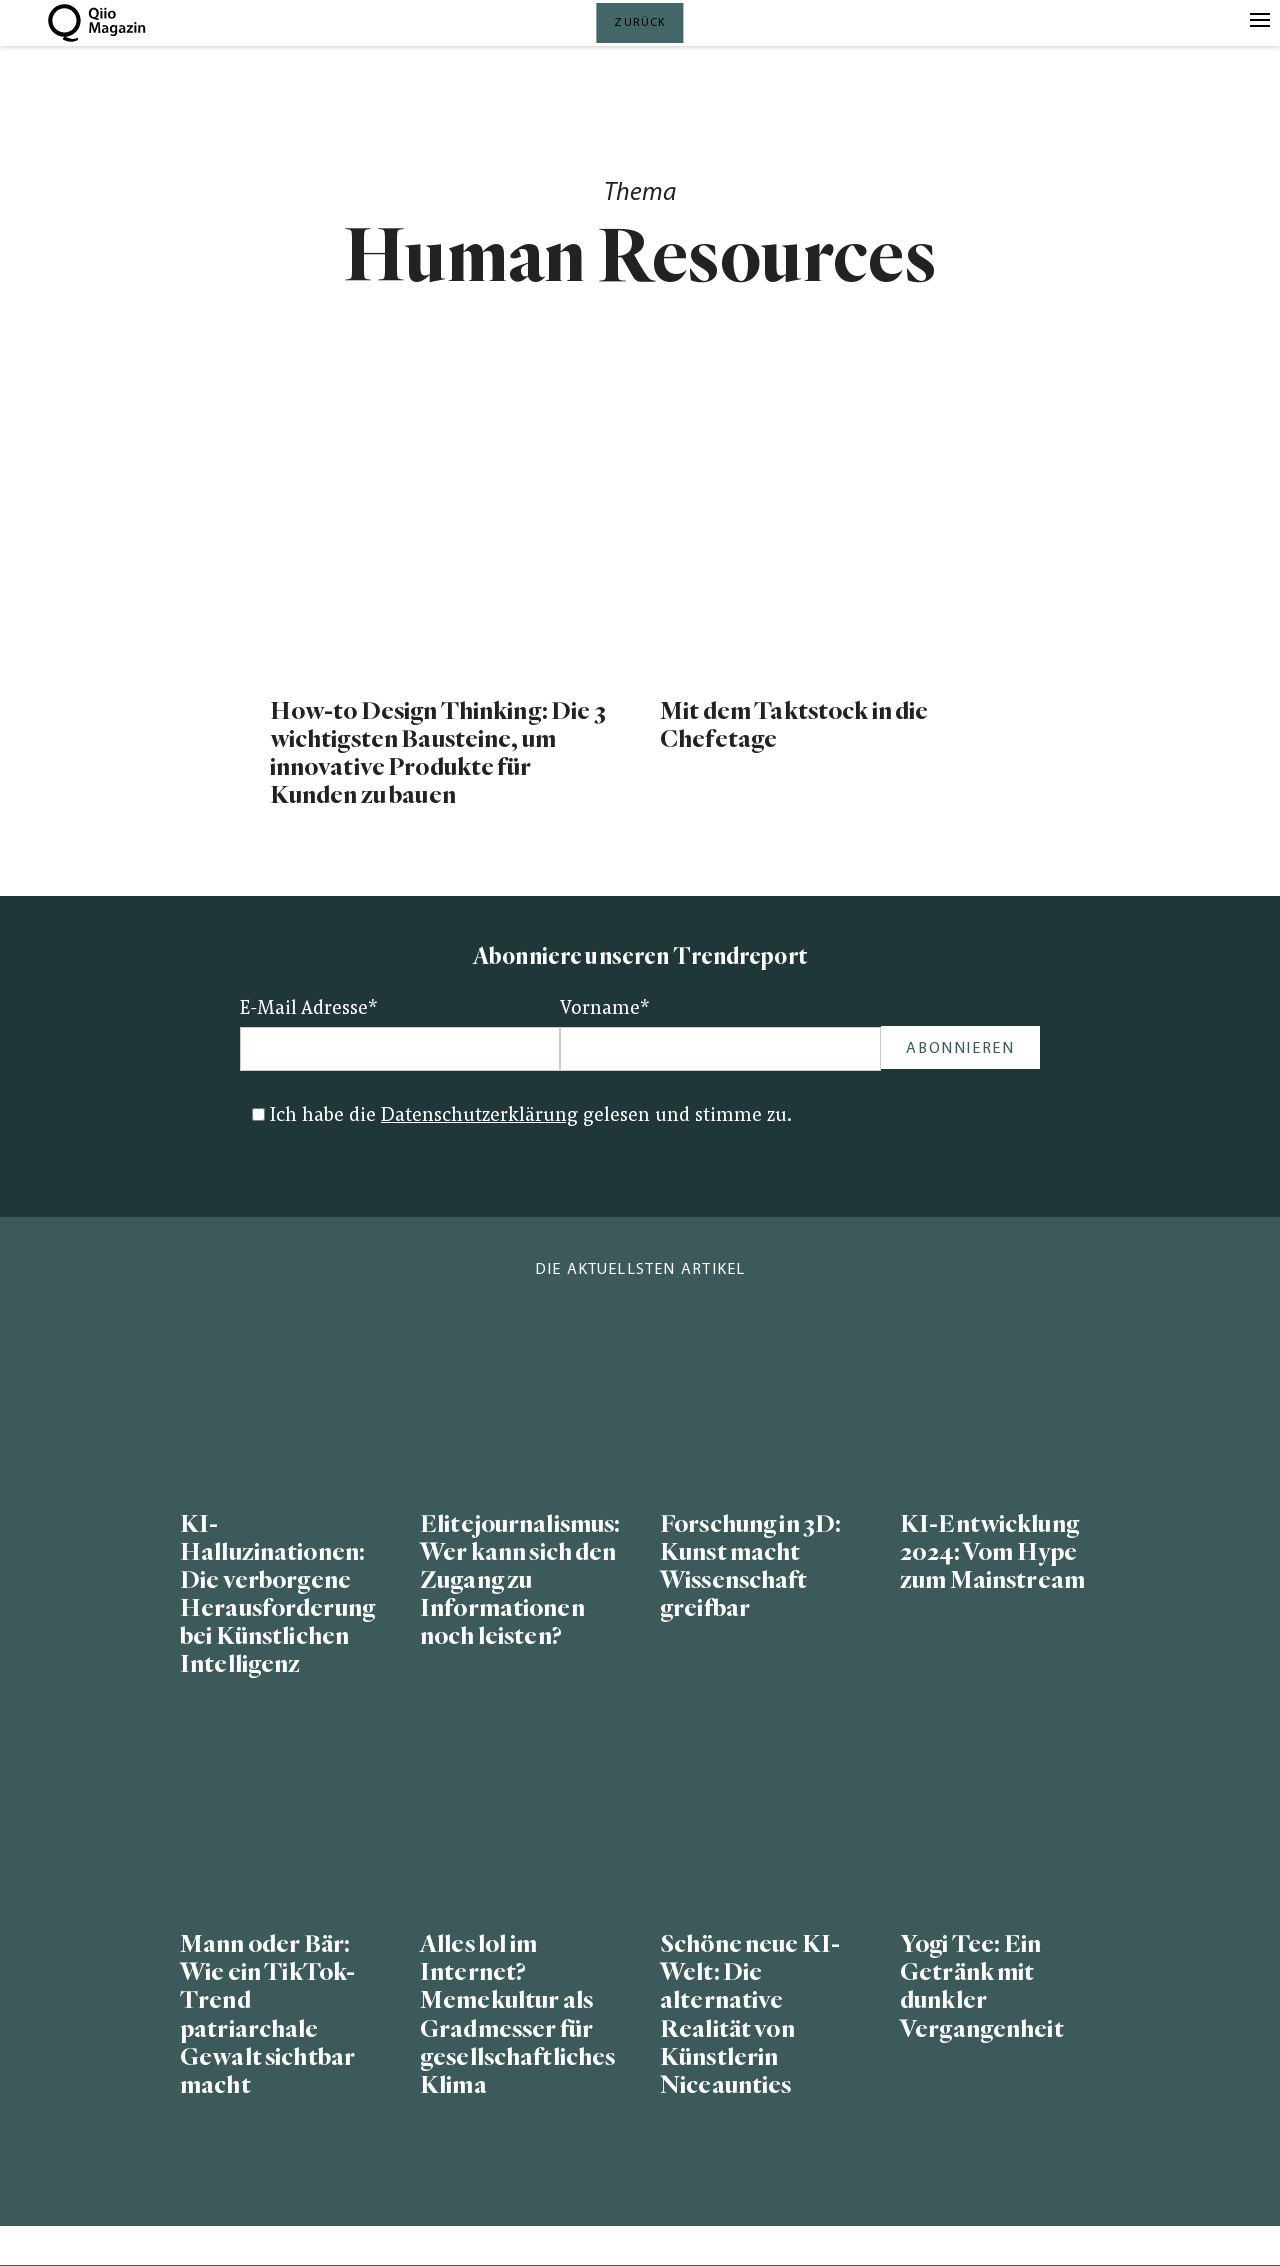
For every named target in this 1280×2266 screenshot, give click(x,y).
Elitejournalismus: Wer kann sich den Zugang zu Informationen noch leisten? (520, 1581)
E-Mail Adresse (309, 1009)
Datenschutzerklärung (479, 1116)
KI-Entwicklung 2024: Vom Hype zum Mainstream (992, 1552)
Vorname (605, 1009)
